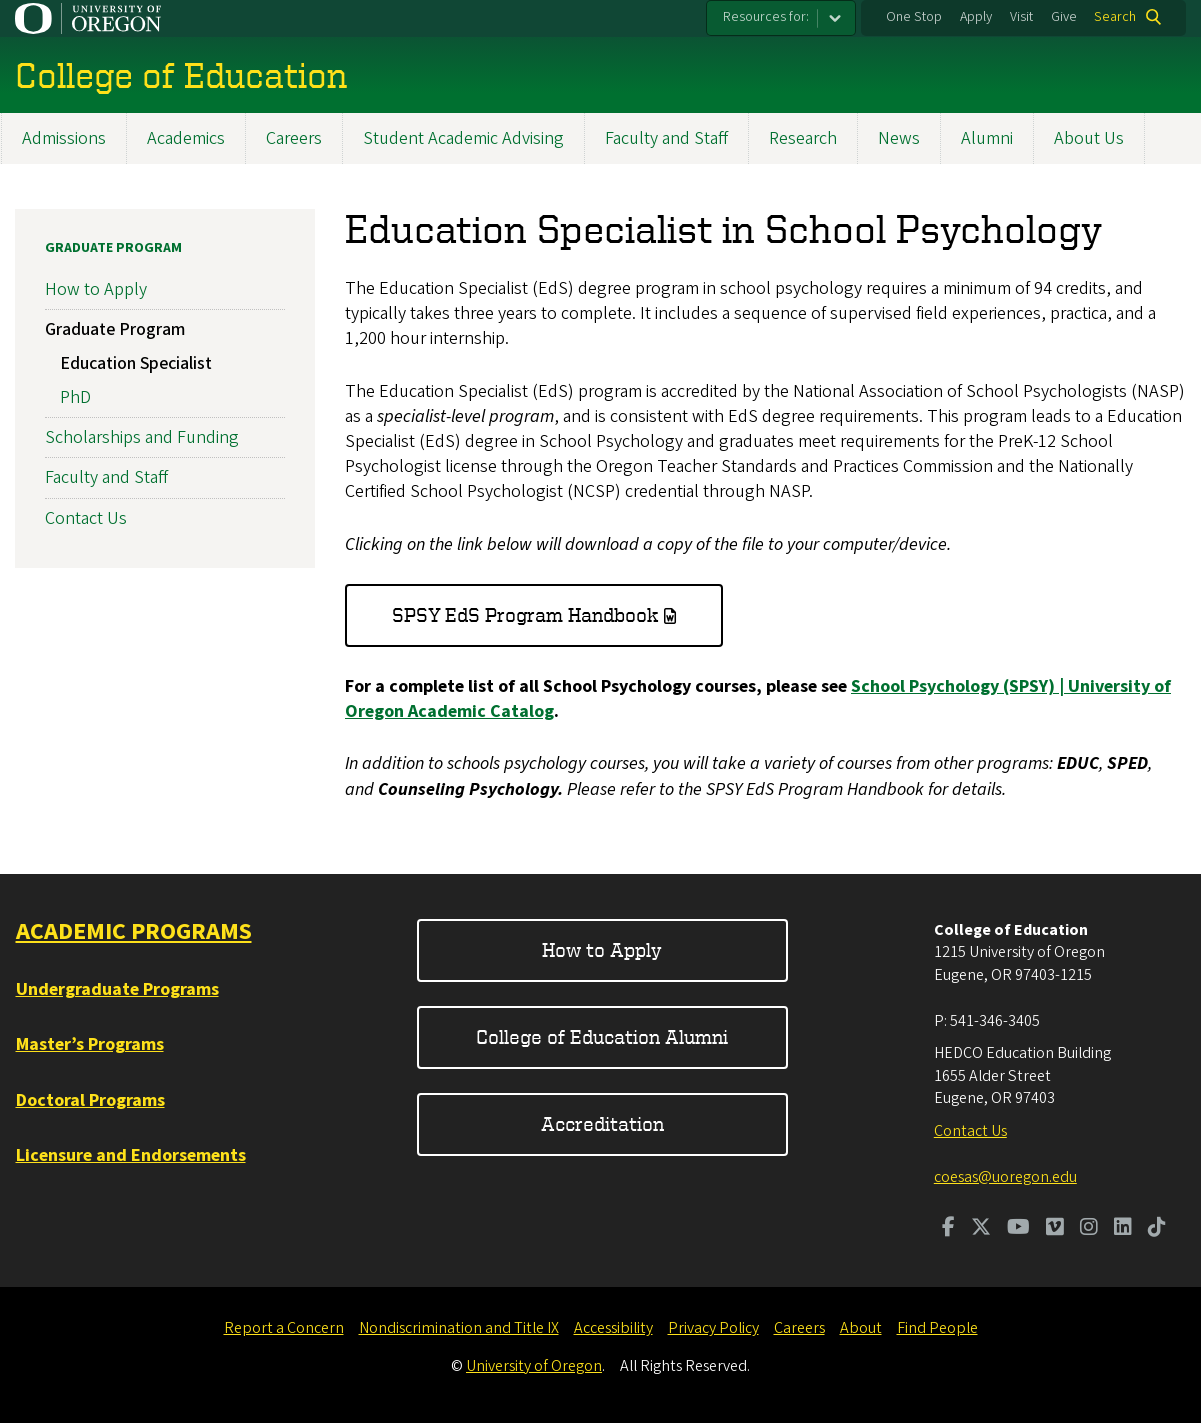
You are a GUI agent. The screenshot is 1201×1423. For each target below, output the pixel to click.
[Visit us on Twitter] (981, 1229)
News (899, 138)
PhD (75, 397)
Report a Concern (284, 1328)
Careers (294, 138)
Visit (1021, 17)
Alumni (987, 138)
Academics (186, 138)
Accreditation (602, 1123)
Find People (937, 1328)
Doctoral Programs (90, 1100)
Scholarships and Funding (142, 437)
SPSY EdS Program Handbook (525, 614)
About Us (1089, 138)
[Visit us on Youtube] (1018, 1229)
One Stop (914, 17)
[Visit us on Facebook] (948, 1229)
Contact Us (86, 518)
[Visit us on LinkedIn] (1123, 1229)
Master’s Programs (90, 1044)
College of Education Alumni (602, 1036)
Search (1115, 17)
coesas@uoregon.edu (1005, 1177)
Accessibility (613, 1328)
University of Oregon (534, 1366)
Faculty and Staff (666, 138)
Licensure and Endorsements (131, 1155)
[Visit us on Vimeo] (1055, 1229)
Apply (976, 17)
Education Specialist (136, 363)
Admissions (64, 138)
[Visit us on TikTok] (1157, 1229)
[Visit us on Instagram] (1089, 1229)
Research (803, 138)
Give (1064, 17)
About (861, 1328)
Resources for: (766, 17)
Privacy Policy (713, 1328)
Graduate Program (113, 248)
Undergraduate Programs (117, 989)
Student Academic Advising (463, 138)
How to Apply (96, 289)
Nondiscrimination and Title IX (459, 1328)
